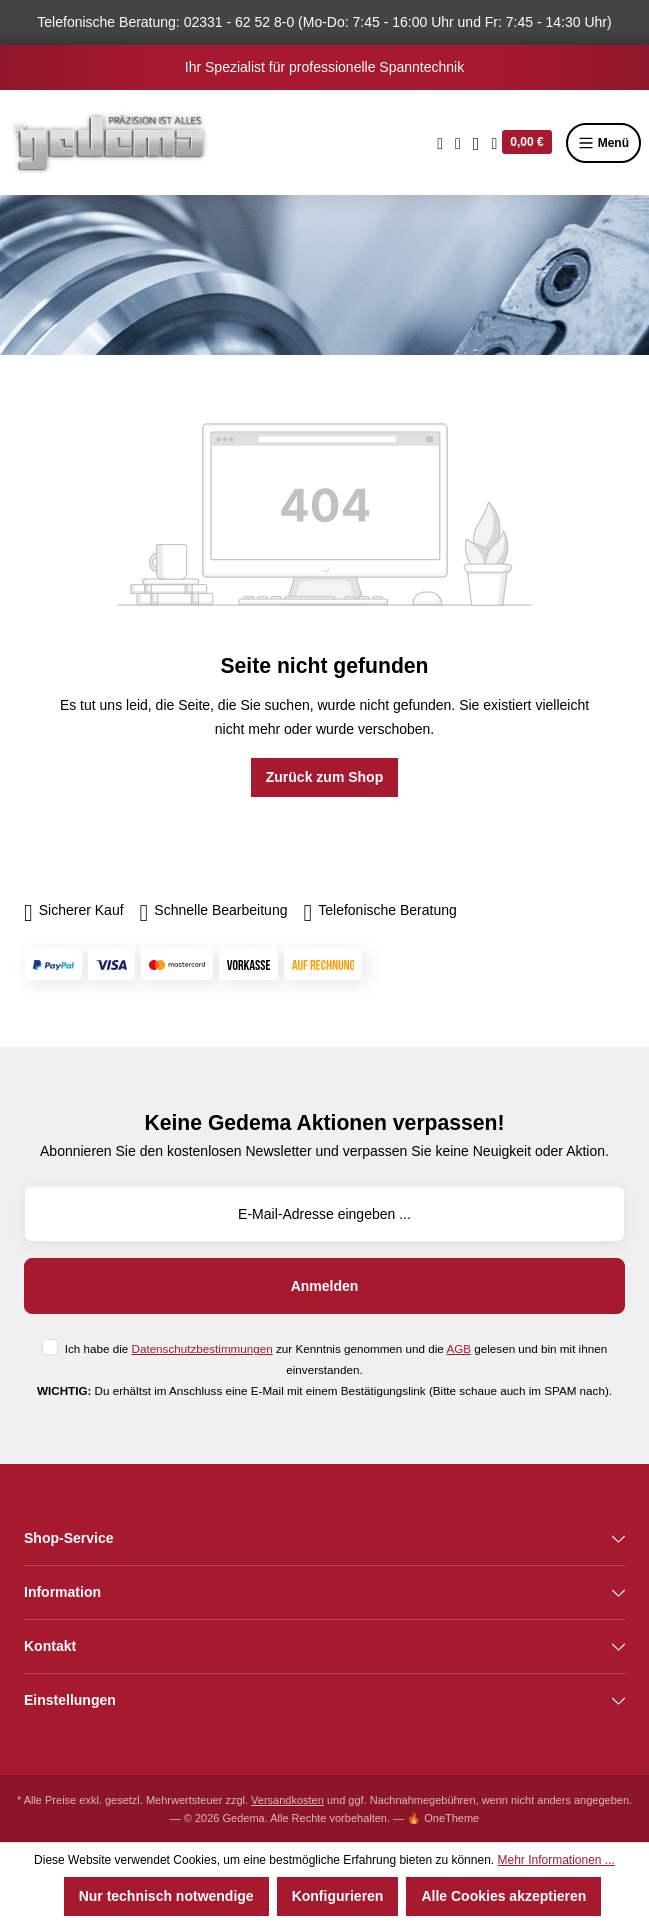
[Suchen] (440, 143)
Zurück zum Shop (324, 777)
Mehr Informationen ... (555, 1860)
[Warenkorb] (521, 143)
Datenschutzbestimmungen (202, 1348)
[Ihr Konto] (476, 143)
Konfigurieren (338, 1896)
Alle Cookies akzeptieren (503, 1896)
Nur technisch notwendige (166, 1896)
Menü (603, 143)
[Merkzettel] (458, 143)
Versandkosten (287, 1800)
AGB (458, 1348)
